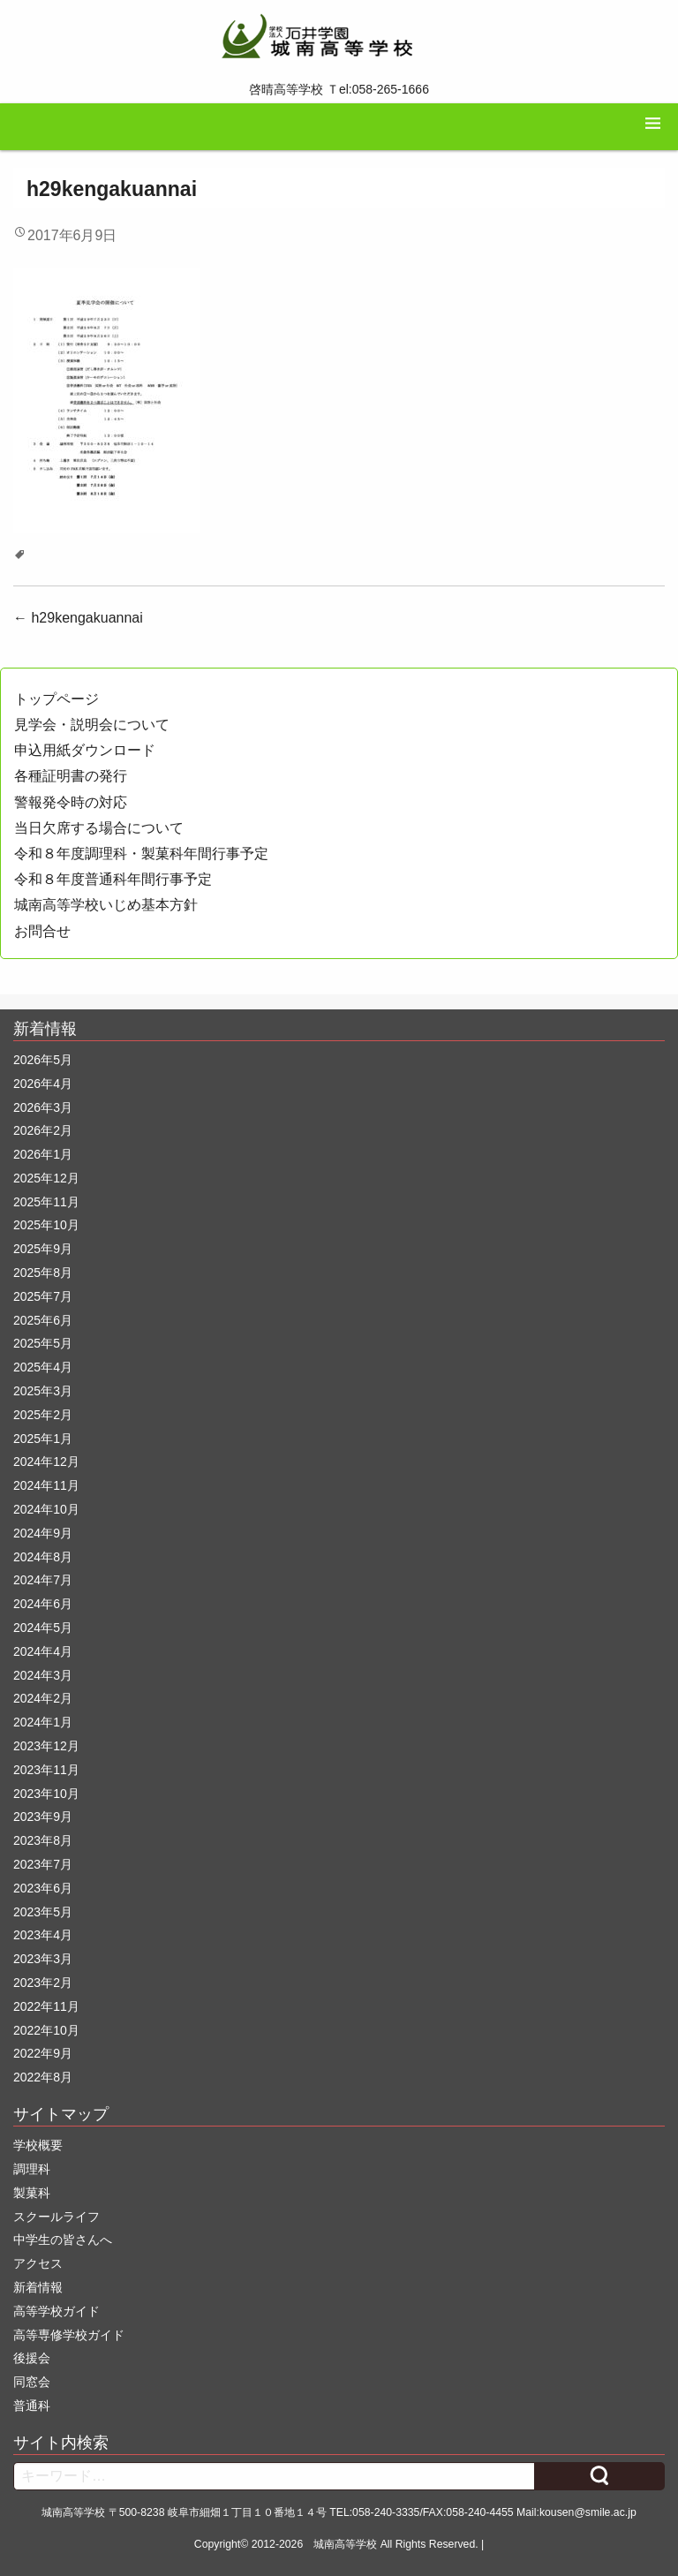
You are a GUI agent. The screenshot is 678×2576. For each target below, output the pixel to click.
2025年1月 (42, 1439)
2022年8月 (42, 2077)
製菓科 (31, 2193)
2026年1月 (42, 1154)
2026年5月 (42, 1060)
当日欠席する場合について (99, 827)
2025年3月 (42, 1391)
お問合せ (42, 931)
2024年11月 (46, 1485)
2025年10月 (46, 1225)
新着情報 (38, 2287)
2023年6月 (42, 1888)
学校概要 (38, 2145)
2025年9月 (42, 1249)
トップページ (56, 698)
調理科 (31, 2169)
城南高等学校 (345, 2544)
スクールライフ (56, 2217)
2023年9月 (42, 1816)
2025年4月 (42, 1367)
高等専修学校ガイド (68, 2335)
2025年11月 (46, 1202)
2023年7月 (42, 1864)
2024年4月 (42, 1651)
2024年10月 (46, 1509)
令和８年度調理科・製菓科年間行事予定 (141, 853)
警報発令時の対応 (70, 802)
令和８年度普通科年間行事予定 (113, 879)
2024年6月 (42, 1604)
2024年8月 (42, 1557)
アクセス (38, 2263)
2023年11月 (46, 1770)
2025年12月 (46, 1178)
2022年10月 (46, 2030)
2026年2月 (42, 1130)
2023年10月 (46, 1794)
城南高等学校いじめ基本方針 (106, 904)
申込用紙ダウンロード (84, 750)
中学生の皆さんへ (62, 2239)
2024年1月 (42, 1722)
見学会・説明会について (92, 724)
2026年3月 (42, 1107)
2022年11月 (46, 2006)
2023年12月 (46, 1746)
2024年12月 (46, 1461)
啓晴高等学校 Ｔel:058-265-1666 (339, 89)
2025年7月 (42, 1296)
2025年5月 (42, 1343)
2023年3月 (42, 1959)
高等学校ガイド (56, 2311)
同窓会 (31, 2382)
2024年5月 (42, 1627)
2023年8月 (42, 1840)
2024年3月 (42, 1675)
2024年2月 (42, 1698)
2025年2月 (42, 1415)
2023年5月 (42, 1912)
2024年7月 (42, 1580)
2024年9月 (42, 1533)
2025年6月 (42, 1320)
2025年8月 (42, 1272)
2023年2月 (42, 1982)
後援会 (31, 2358)
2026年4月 (42, 1083)
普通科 (31, 2405)
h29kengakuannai (78, 617)
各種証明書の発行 (70, 775)
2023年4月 (42, 1935)
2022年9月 (42, 2053)
